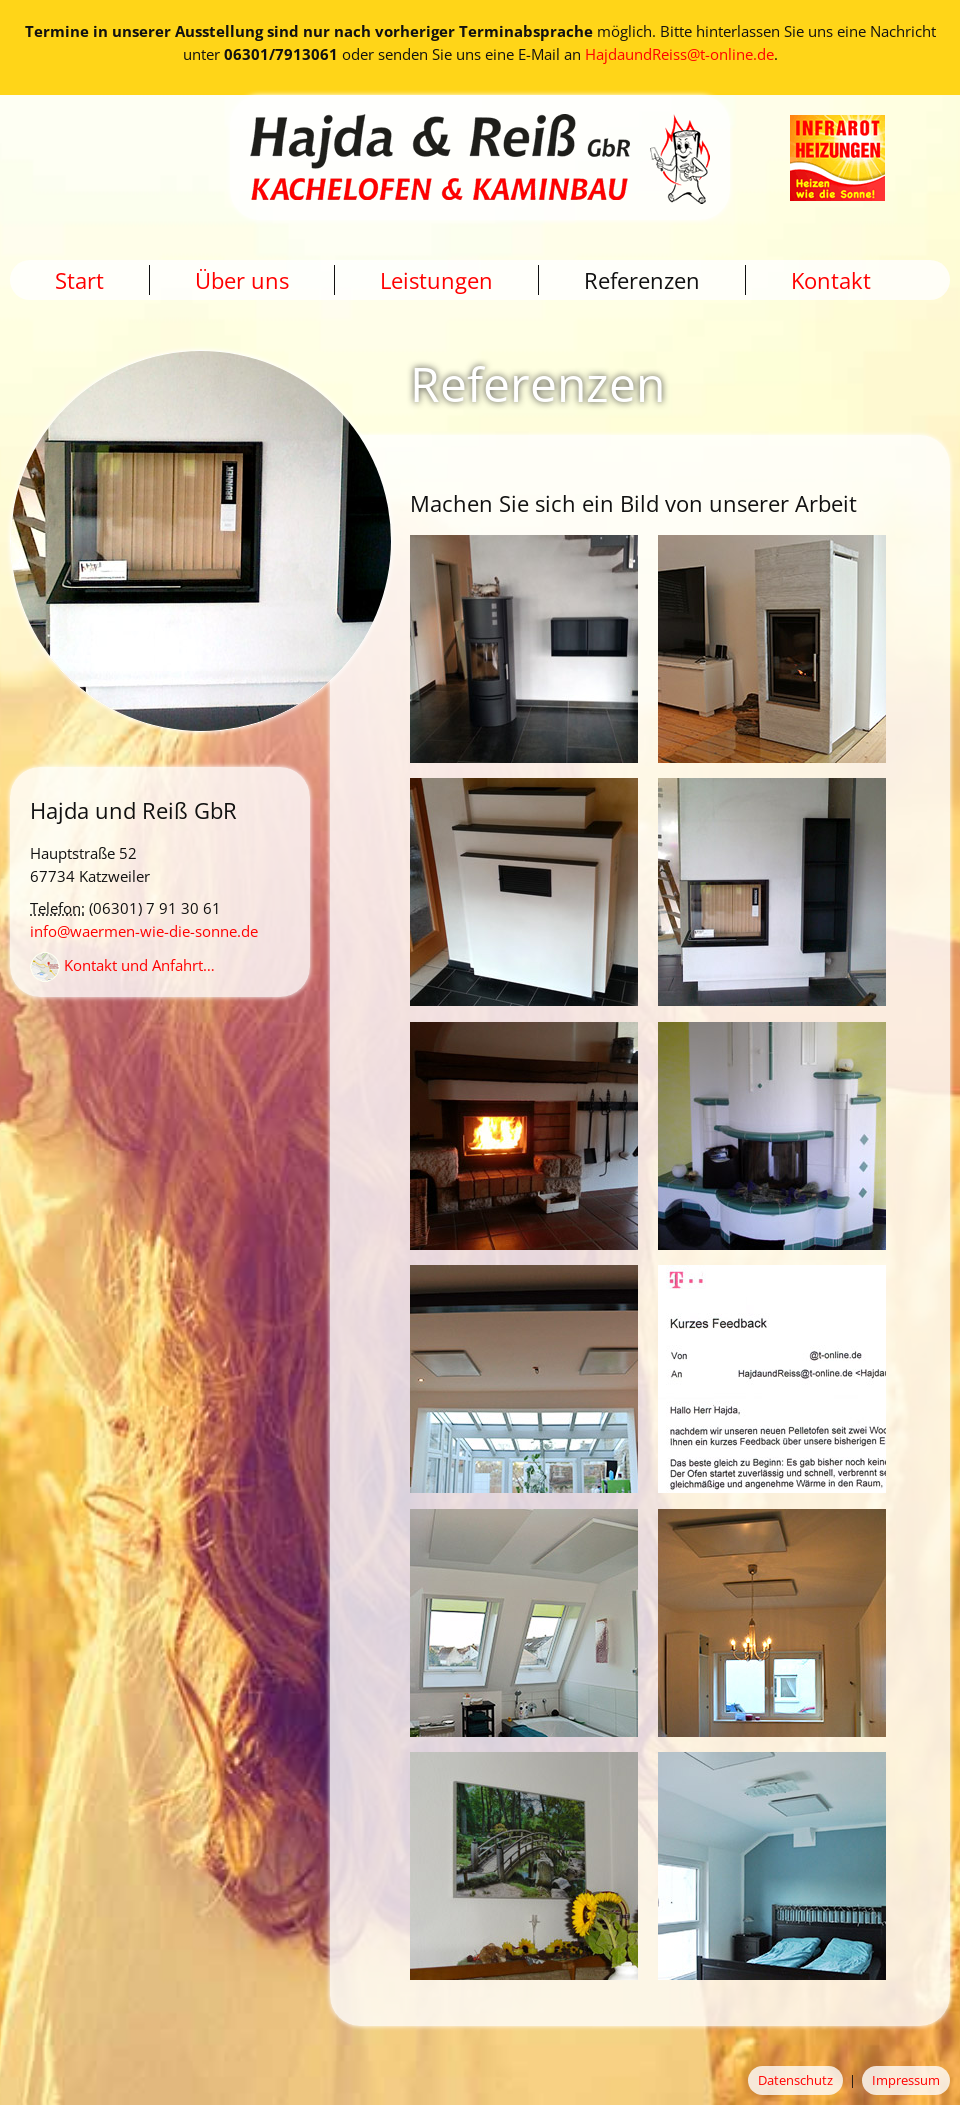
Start (79, 280)
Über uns (242, 280)
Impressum (906, 2080)
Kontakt (831, 280)
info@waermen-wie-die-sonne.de (144, 931)
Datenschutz (795, 2080)
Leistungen (436, 280)
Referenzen (642, 280)
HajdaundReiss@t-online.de (679, 54)
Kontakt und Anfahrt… (122, 965)
